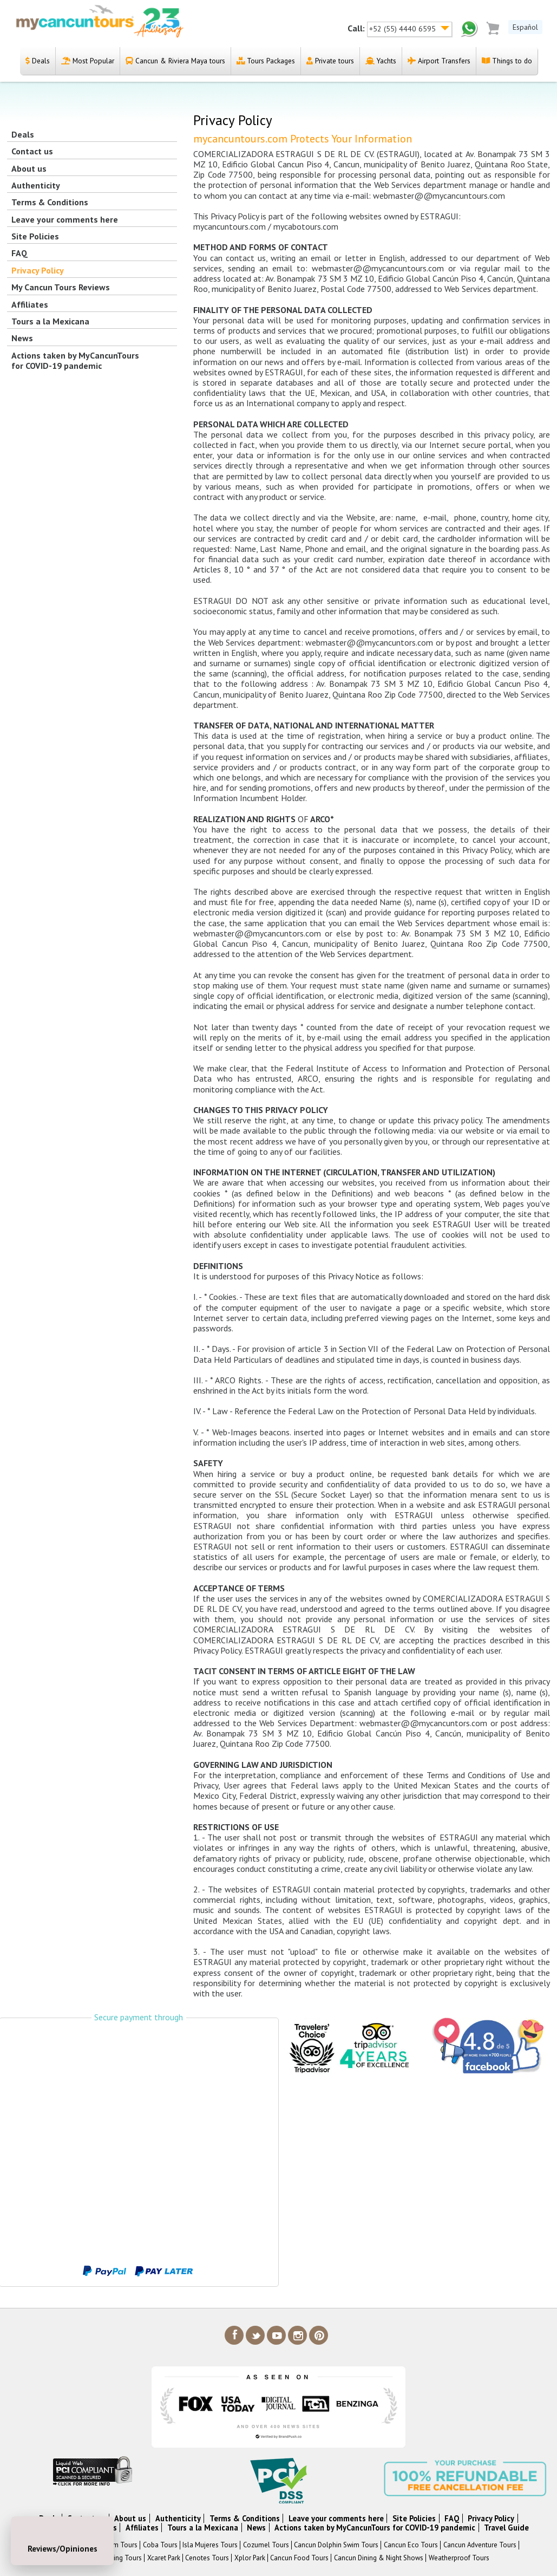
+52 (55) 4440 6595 (403, 29)
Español (525, 27)
